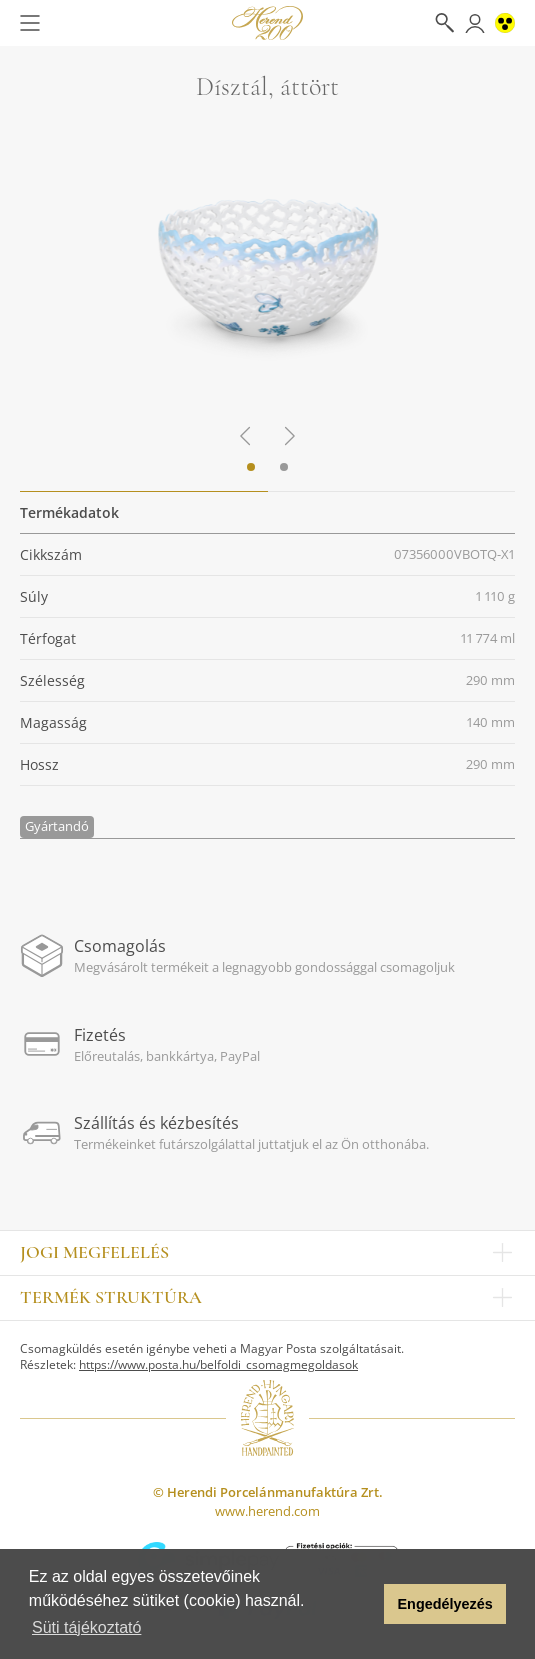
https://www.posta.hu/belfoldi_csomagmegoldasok (218, 1364)
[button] (363, 1604)
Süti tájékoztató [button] (86, 1627)
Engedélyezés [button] (445, 1604)
